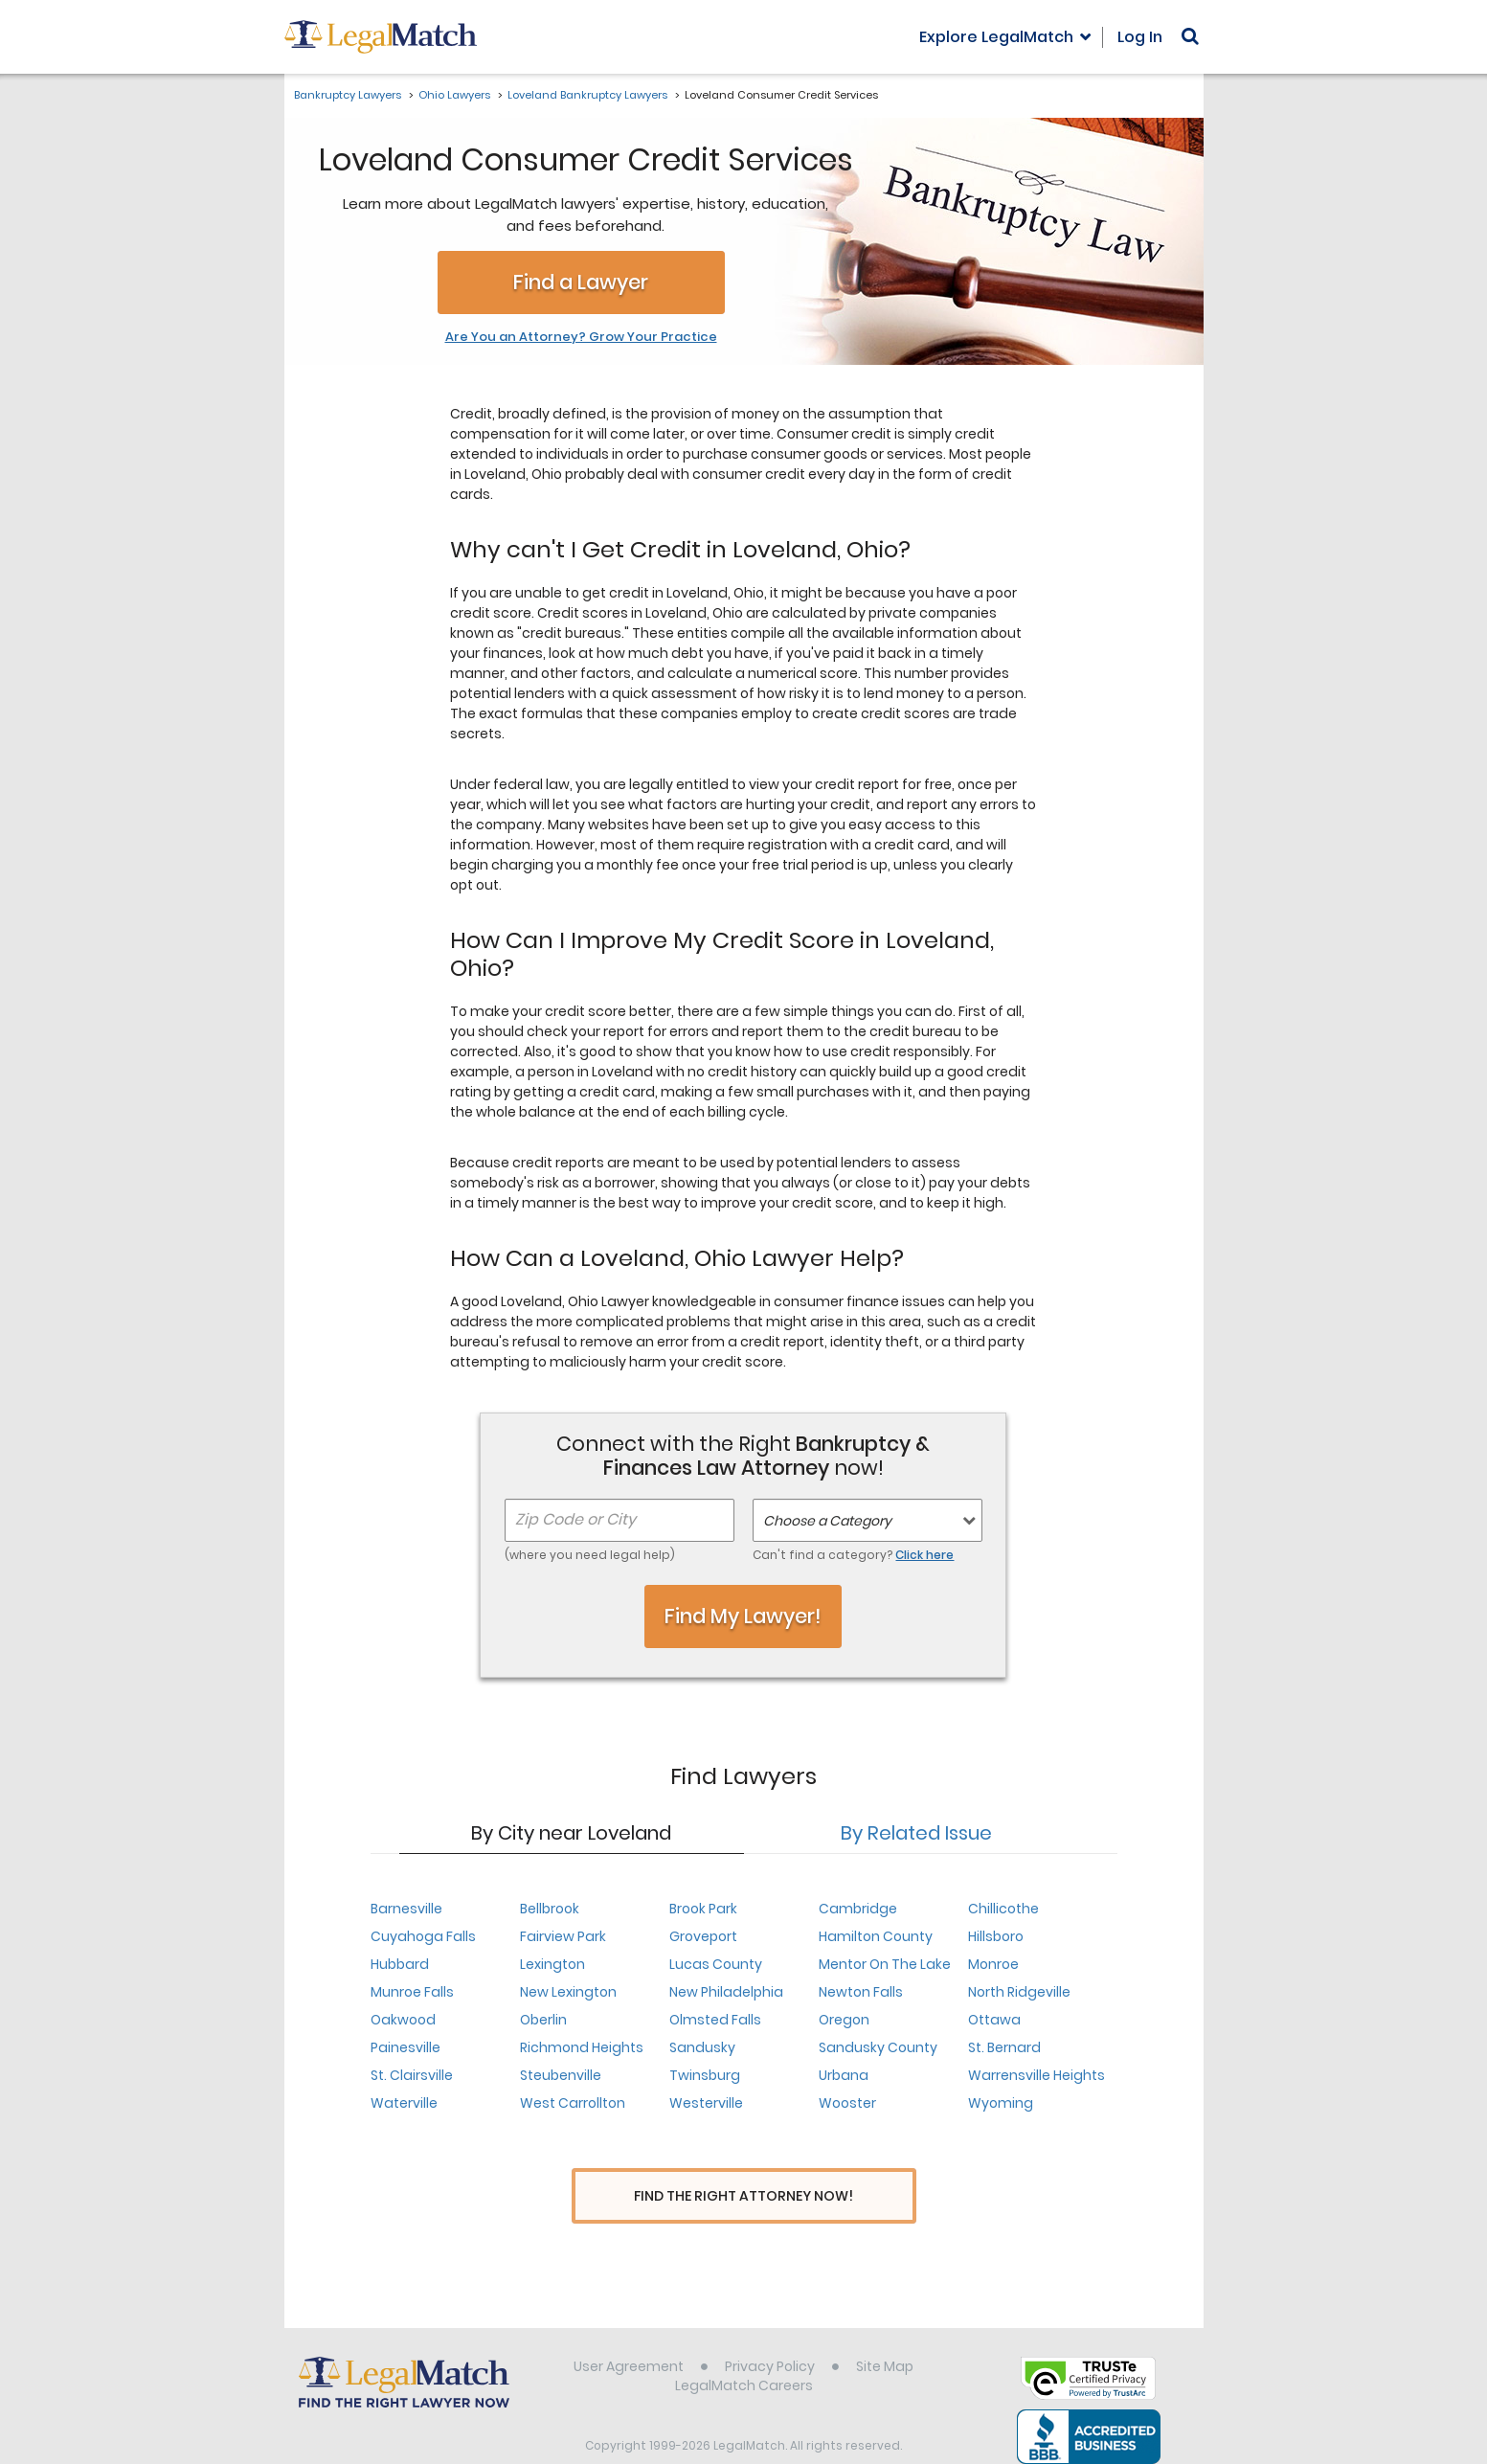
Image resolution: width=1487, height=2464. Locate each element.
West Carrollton (572, 2103)
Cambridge (858, 1908)
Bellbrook (549, 1908)
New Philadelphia (726, 1991)
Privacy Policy (770, 2332)
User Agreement (629, 2332)
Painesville (405, 2047)
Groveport (703, 1936)
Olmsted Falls (715, 2019)
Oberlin (543, 2019)
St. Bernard (1004, 2047)
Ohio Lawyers (454, 94)
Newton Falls (861, 1991)
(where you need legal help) (590, 1555)
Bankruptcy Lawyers (347, 94)
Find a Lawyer (580, 282)
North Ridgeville (1019, 1991)
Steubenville (560, 2075)
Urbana (843, 2075)
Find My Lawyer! (743, 1616)
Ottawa (994, 2019)
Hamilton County (876, 1936)
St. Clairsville (412, 2075)
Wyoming (1000, 2103)
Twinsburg (704, 2075)
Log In (1139, 37)
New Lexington (568, 1991)
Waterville (404, 2103)
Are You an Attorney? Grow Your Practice (581, 337)
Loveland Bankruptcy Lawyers (587, 94)
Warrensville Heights (1036, 2075)
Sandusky (702, 2047)
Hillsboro (996, 1936)
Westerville (706, 2103)
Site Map (884, 2332)
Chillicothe (1003, 1908)
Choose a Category (827, 1520)
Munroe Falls (412, 1991)
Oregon (844, 2019)
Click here (924, 1555)
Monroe (993, 1964)
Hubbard (400, 1964)
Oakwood (403, 2019)
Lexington (552, 1964)
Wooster (847, 2103)
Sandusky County (878, 2047)
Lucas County (715, 1964)
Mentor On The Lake (885, 1964)
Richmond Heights (581, 2047)
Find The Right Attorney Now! (743, 2196)
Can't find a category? (853, 1555)
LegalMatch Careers (744, 2352)
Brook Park (703, 1908)
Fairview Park (563, 1936)
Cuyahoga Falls (423, 1936)
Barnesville (406, 1908)
